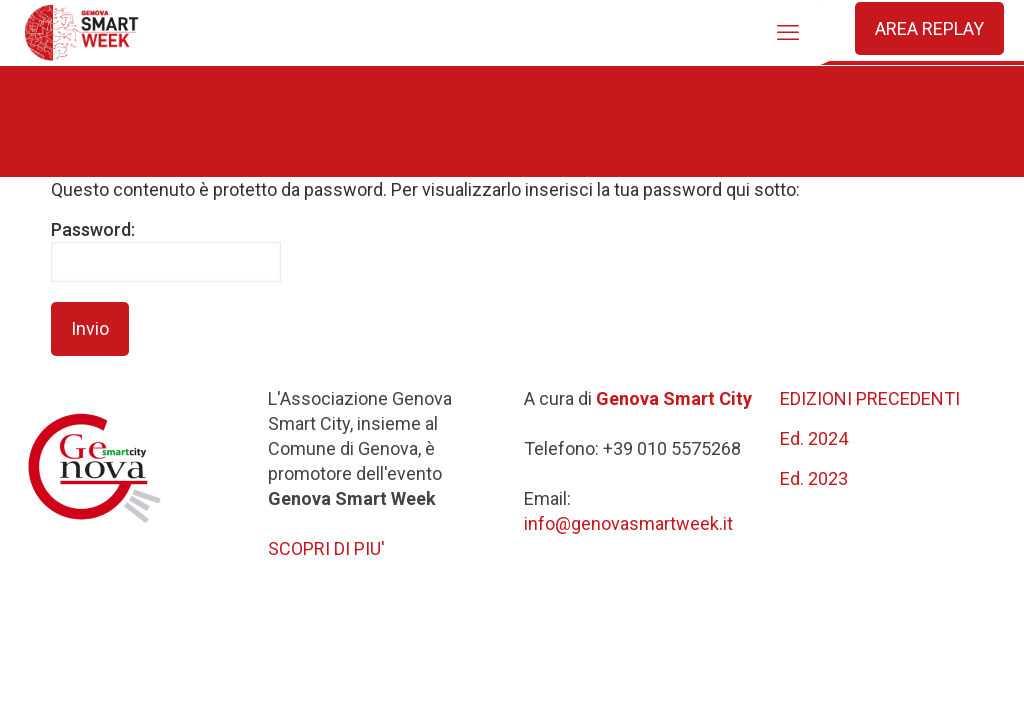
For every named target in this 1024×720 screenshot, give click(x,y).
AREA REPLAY (929, 28)
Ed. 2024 (814, 438)
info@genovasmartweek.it (628, 523)
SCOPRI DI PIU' (326, 548)
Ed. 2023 (814, 478)
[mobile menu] (788, 33)
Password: (166, 250)
